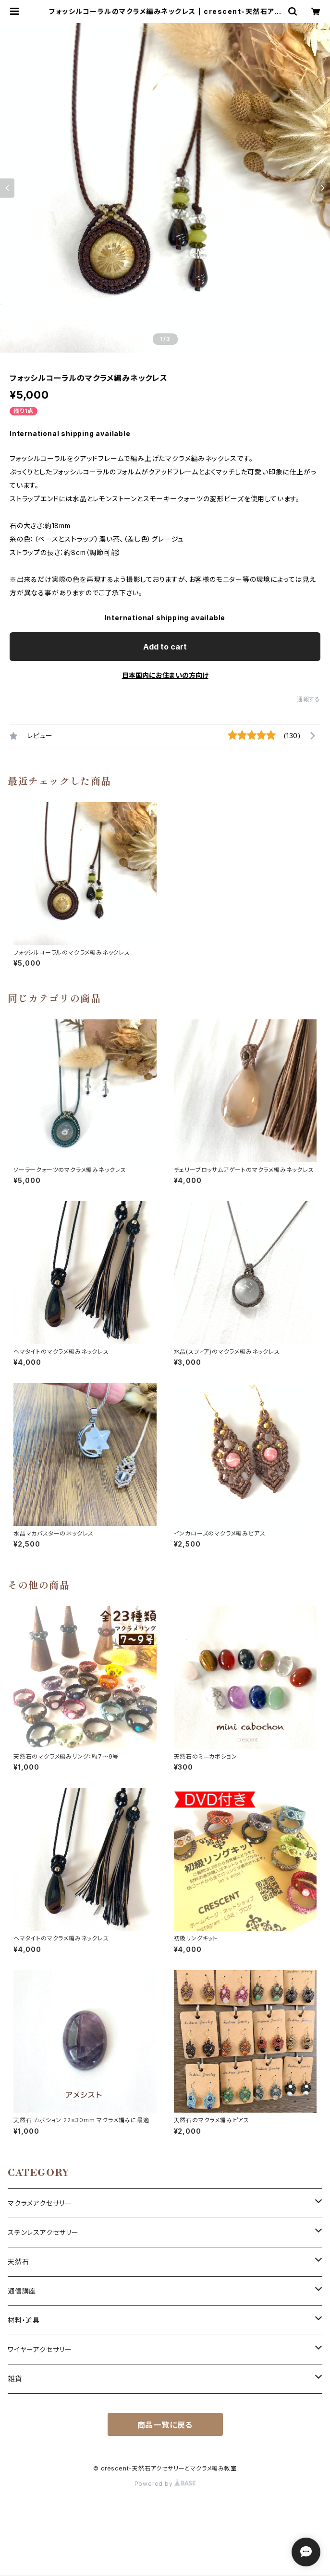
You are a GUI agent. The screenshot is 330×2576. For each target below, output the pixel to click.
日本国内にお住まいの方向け (165, 675)
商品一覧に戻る (165, 2425)
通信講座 (22, 2291)
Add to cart (165, 646)
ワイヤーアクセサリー (40, 2349)
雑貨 (15, 2379)
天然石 (18, 2261)
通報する (308, 699)
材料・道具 (24, 2320)
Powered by (165, 2483)
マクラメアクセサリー (40, 2203)
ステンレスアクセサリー (43, 2232)
